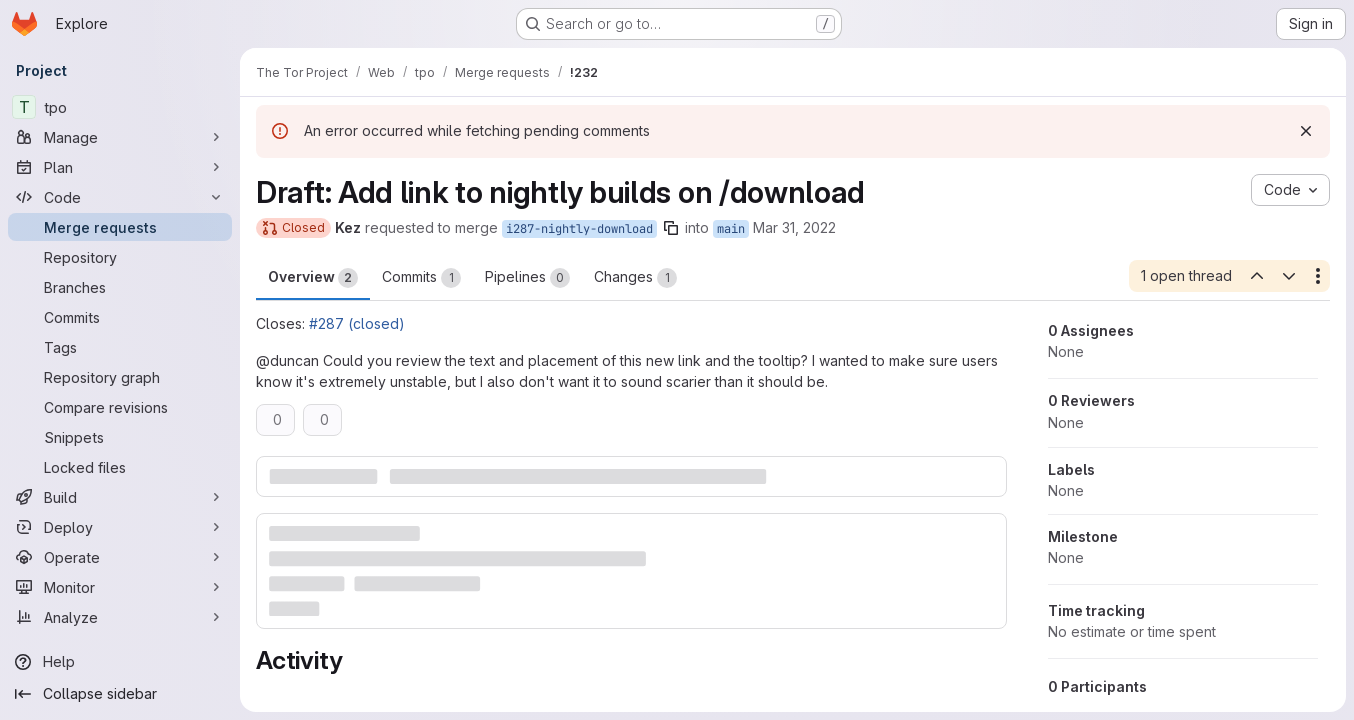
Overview (313, 278)
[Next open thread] (1289, 276)
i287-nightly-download (579, 229)
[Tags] (120, 347)
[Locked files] (120, 467)
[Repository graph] (120, 377)
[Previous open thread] (1256, 276)
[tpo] (120, 107)
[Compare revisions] (120, 407)
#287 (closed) (357, 323)
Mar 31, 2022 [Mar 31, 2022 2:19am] (794, 227)
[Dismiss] (1306, 131)
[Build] (120, 497)
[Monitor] (120, 587)
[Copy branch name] (671, 228)
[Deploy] (120, 527)
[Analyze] (120, 617)
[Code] (120, 197)
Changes (635, 278)
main (731, 229)
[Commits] (120, 317)
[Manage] (120, 137)
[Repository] (120, 257)
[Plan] (120, 167)
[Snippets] (120, 437)
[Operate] (120, 557)
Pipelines (527, 278)
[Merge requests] (120, 227)
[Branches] (120, 287)
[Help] (120, 662)
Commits (421, 278)
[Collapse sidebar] (120, 694)
